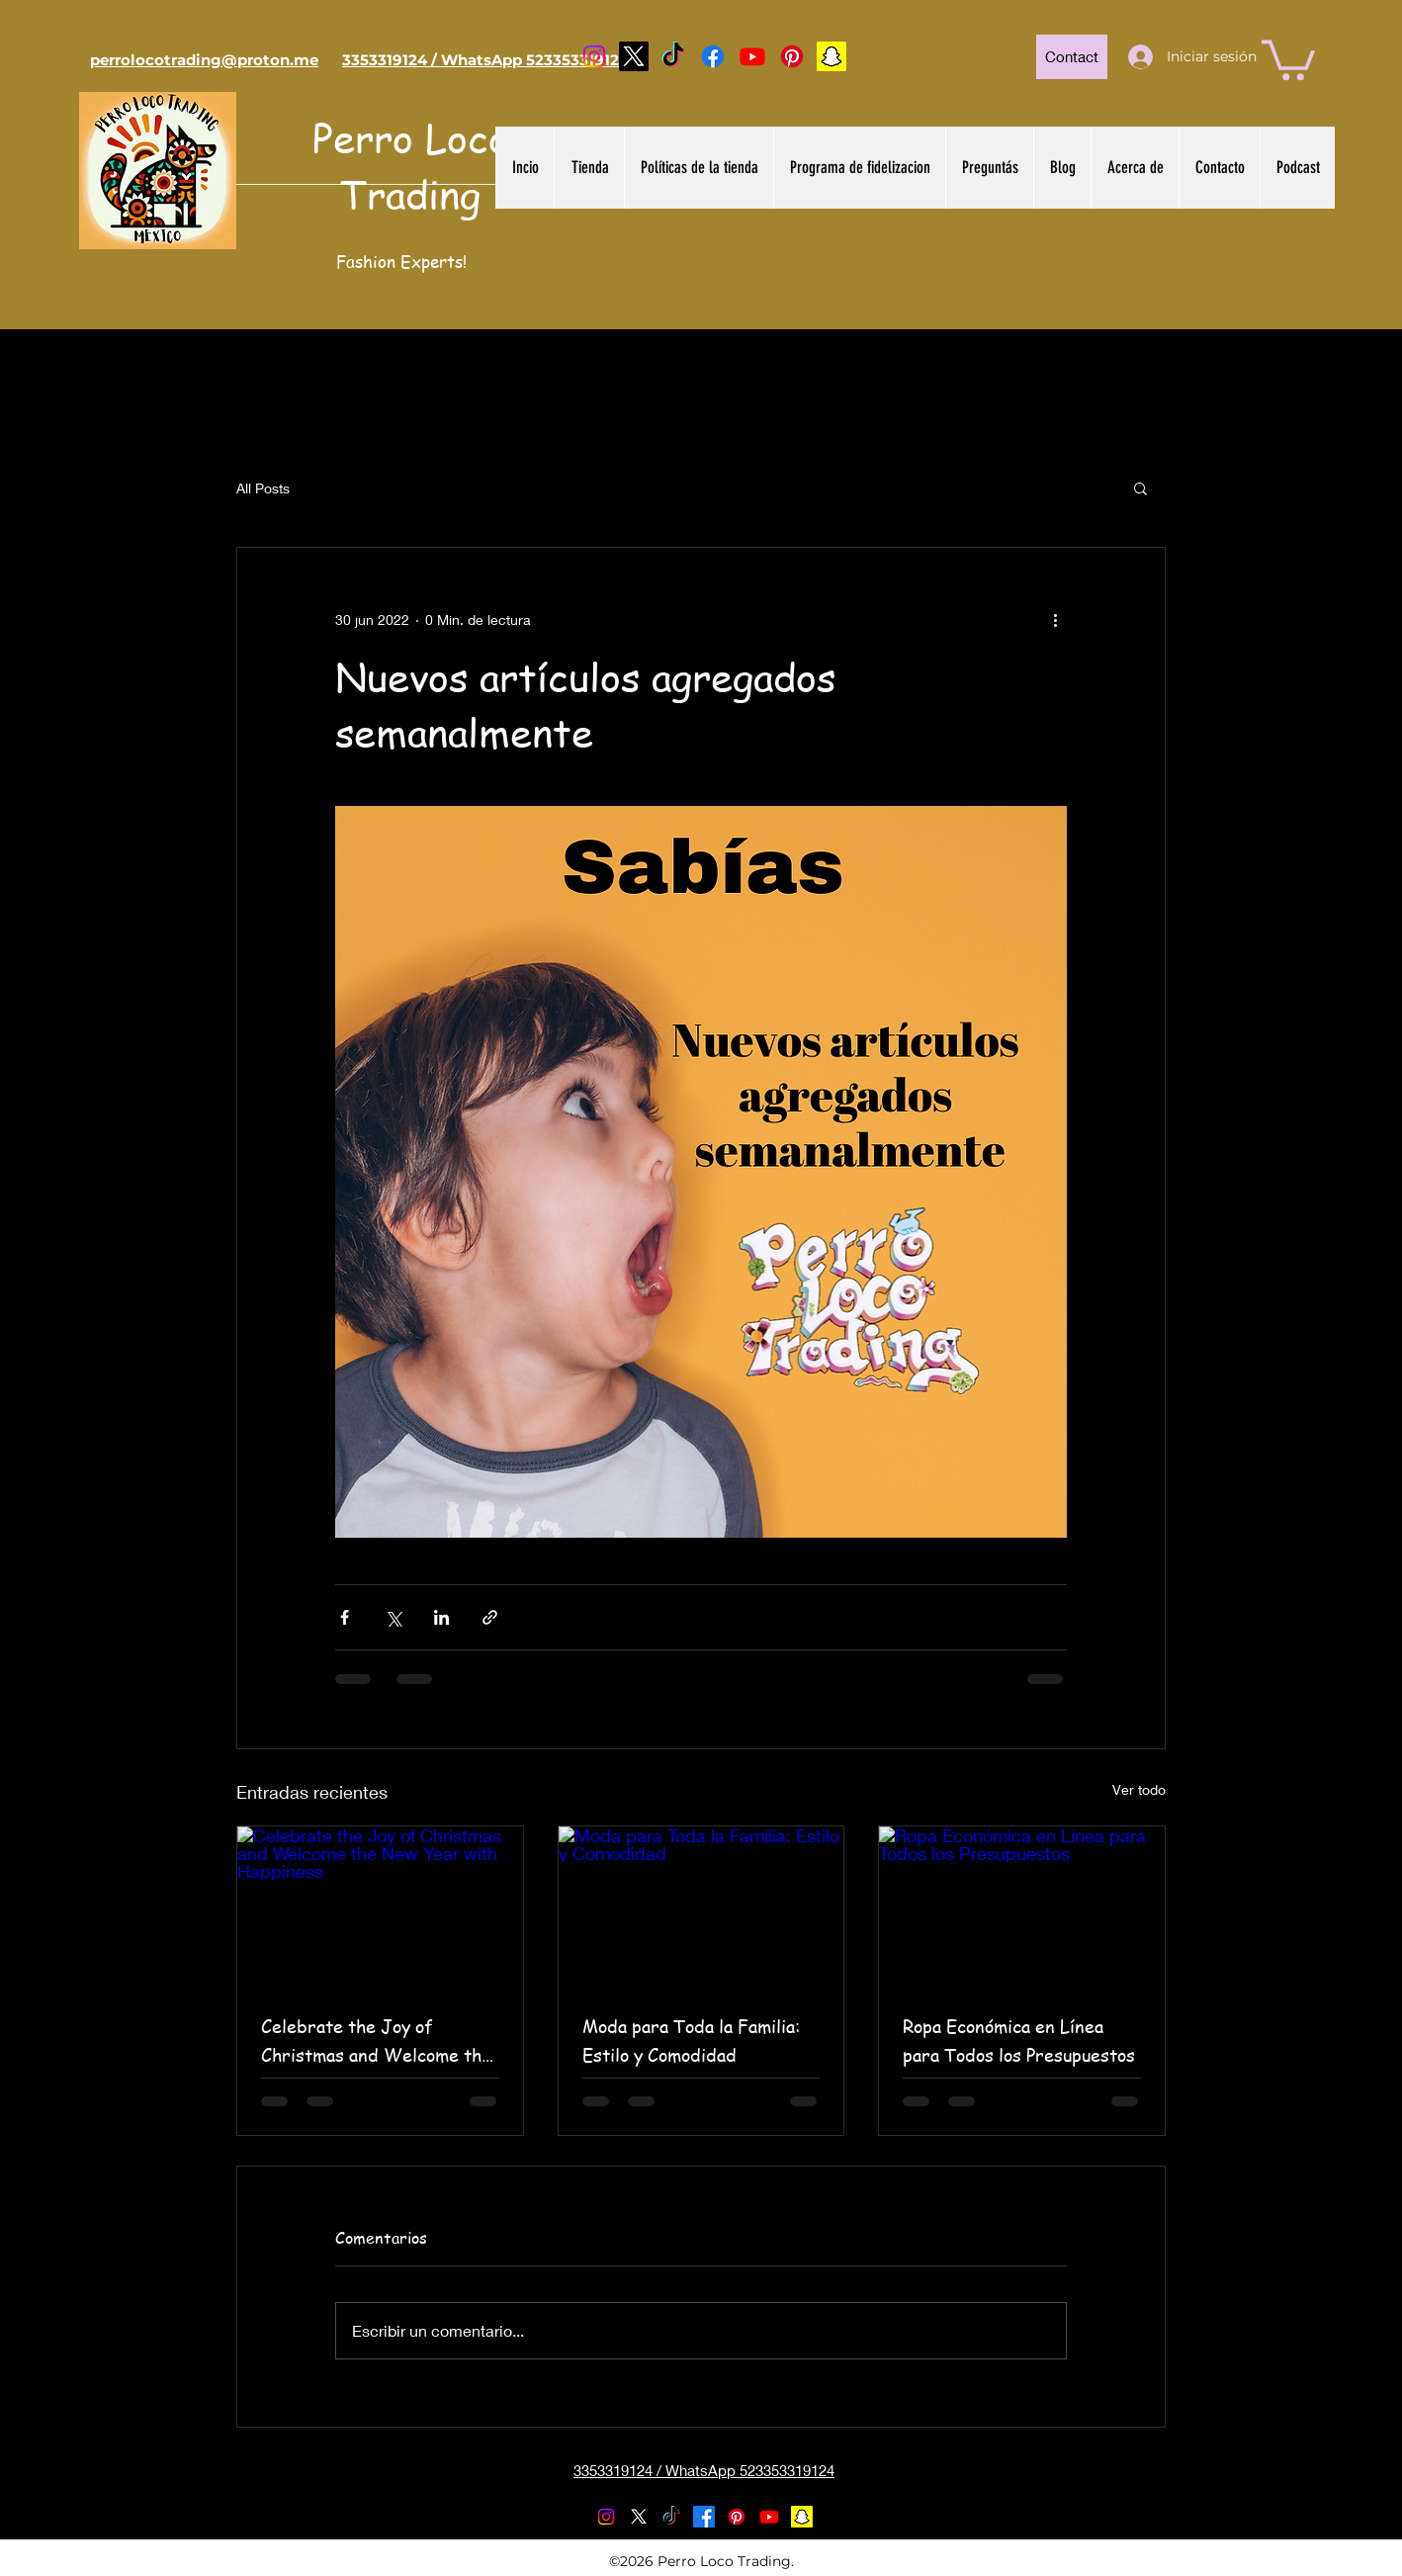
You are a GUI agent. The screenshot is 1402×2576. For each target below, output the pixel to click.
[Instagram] (594, 56)
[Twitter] (634, 56)
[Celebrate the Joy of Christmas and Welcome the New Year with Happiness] (380, 1906)
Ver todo (1139, 1789)
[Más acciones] (1055, 619)
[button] (1288, 58)
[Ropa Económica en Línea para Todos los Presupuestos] (1022, 1906)
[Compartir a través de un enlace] (490, 1617)
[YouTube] (752, 56)
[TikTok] (673, 56)
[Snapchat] (831, 56)
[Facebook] (713, 56)
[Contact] (1071, 57)
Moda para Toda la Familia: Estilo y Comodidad (691, 2040)
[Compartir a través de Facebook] (344, 1617)
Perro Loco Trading (410, 165)
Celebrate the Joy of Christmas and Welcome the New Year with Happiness (376, 2041)
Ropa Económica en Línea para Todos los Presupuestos (1019, 2040)
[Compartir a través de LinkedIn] (441, 1617)
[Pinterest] (792, 56)
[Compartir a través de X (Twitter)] (393, 1617)
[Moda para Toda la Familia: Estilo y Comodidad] (701, 1906)
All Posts (263, 488)
